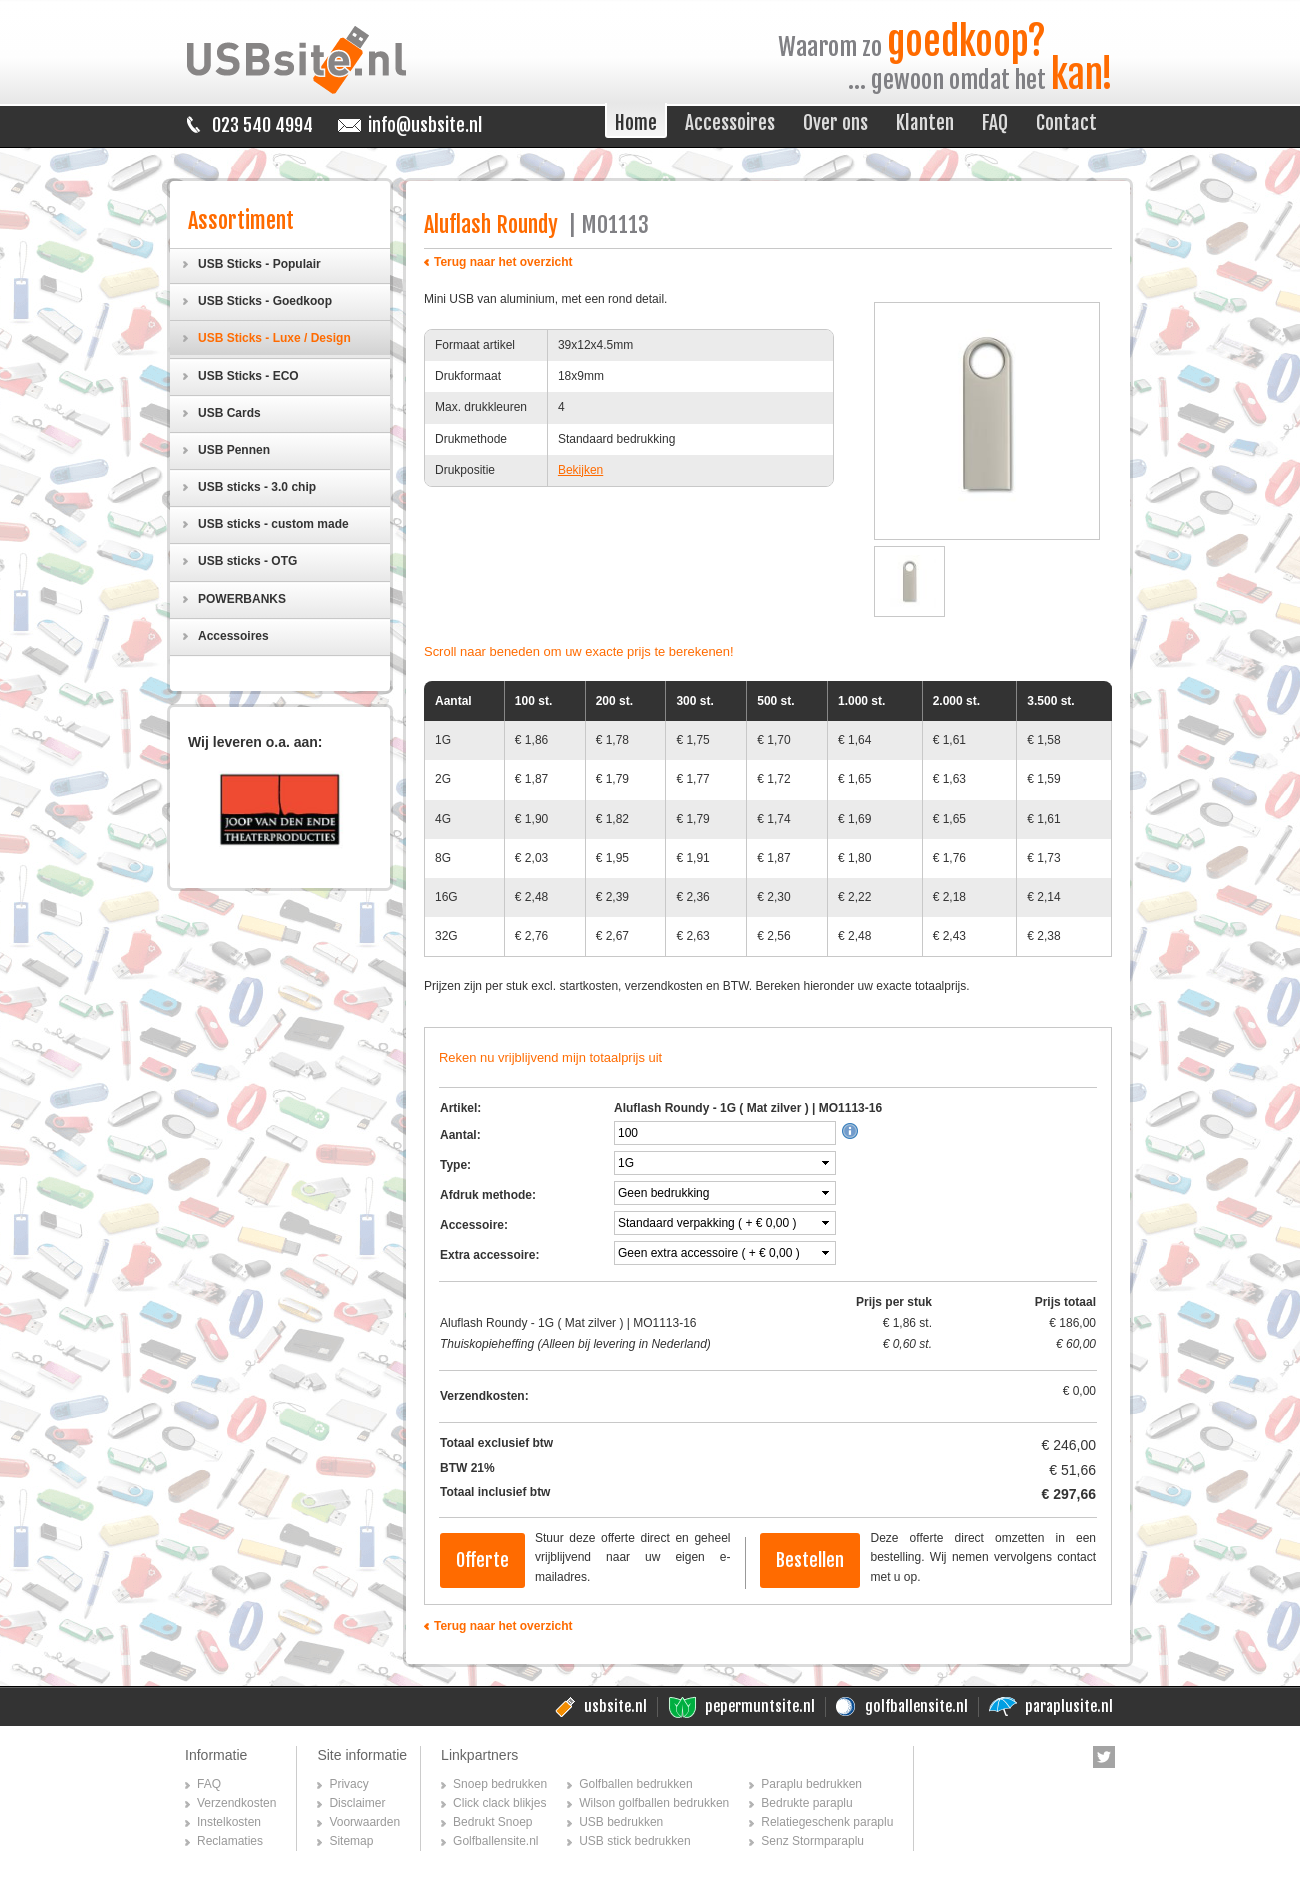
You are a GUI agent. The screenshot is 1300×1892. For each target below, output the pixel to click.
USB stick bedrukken (634, 1841)
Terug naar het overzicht (503, 262)
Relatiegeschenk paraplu (827, 1822)
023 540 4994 (262, 125)
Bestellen (810, 1560)
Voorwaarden (364, 1822)
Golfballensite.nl (495, 1841)
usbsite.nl (615, 1706)
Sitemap (351, 1841)
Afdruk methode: (488, 1195)
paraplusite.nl (1069, 1706)
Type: (455, 1165)
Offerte (482, 1560)
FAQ (209, 1784)
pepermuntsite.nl (760, 1706)
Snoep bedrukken (500, 1784)
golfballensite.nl (916, 1706)
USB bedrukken (621, 1822)
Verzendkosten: (484, 1396)
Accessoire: (474, 1225)
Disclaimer (357, 1803)
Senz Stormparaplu (812, 1841)
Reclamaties (230, 1841)
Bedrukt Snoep (492, 1822)
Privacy (348, 1784)
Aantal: (460, 1135)
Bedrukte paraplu (806, 1803)
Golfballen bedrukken (635, 1784)
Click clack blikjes (499, 1803)
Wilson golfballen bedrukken (654, 1803)
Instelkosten (229, 1822)
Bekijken (580, 470)
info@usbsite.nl (425, 125)
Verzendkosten (236, 1803)
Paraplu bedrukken (811, 1784)
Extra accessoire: (489, 1255)
